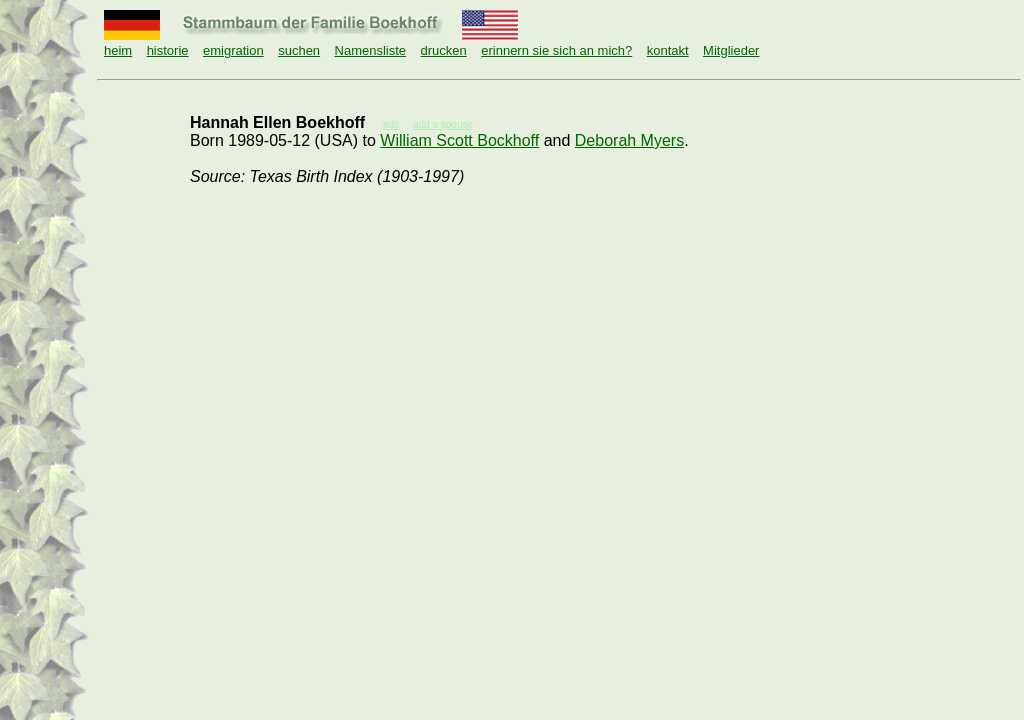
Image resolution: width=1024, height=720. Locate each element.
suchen (299, 50)
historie (168, 50)
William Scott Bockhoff (459, 140)
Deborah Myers (629, 140)
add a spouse (443, 124)
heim (118, 50)
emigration (233, 50)
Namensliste (371, 50)
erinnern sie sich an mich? (556, 50)
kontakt (668, 50)
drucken (444, 50)
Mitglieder (731, 50)
